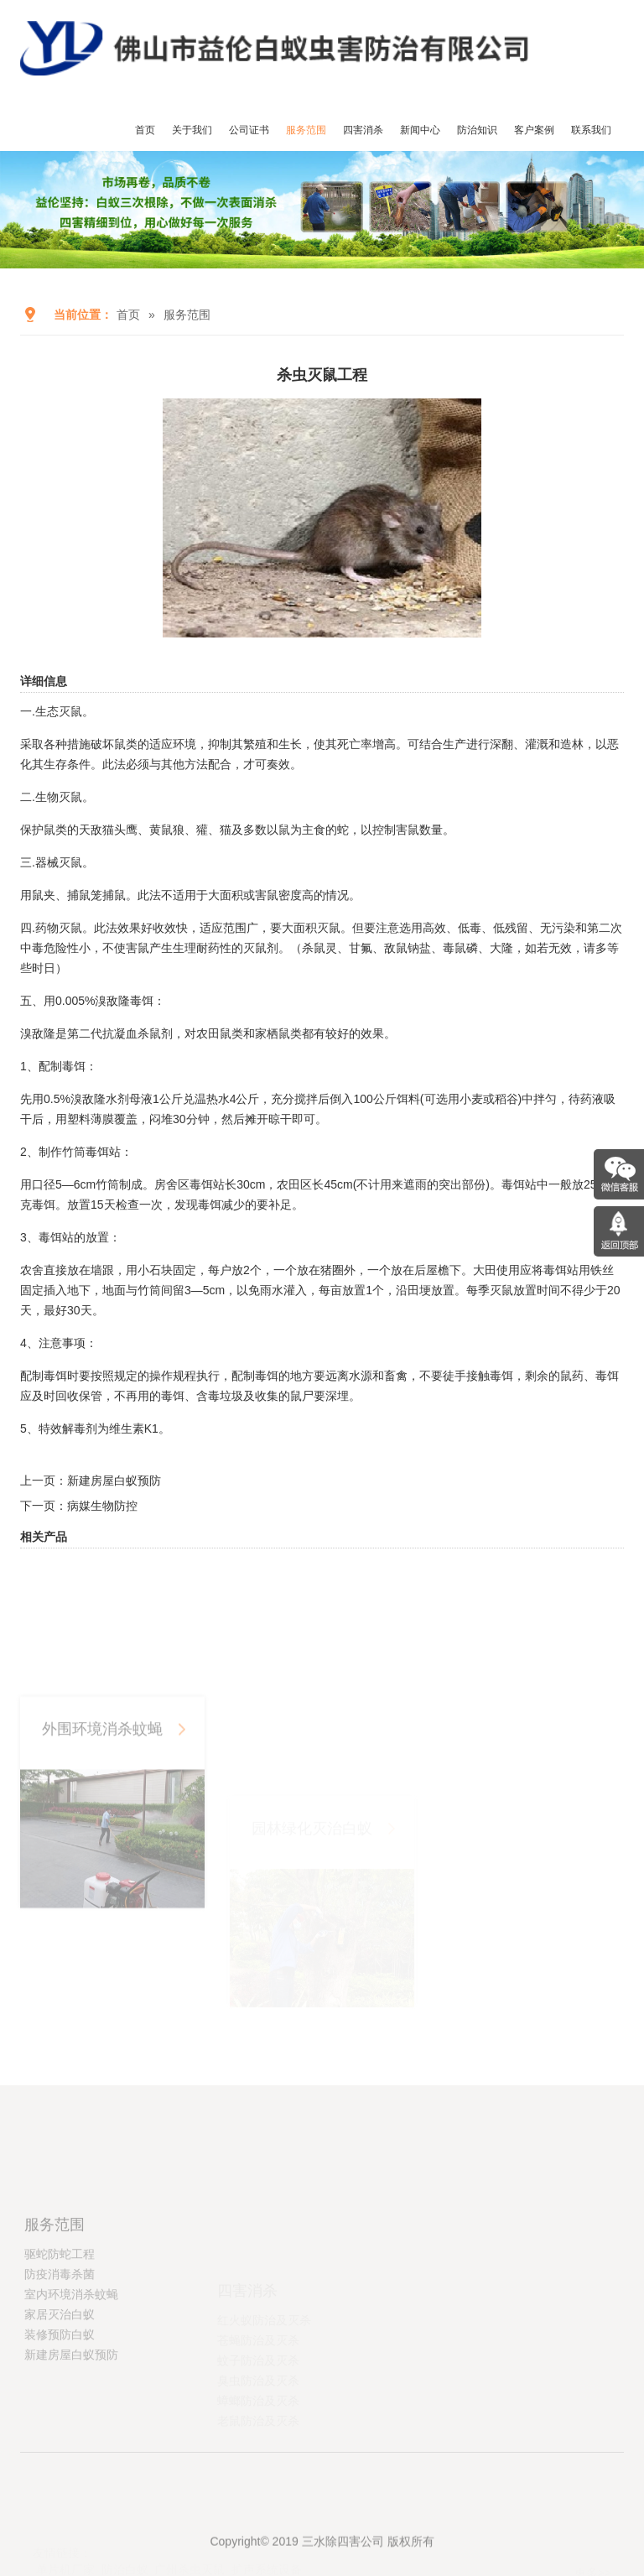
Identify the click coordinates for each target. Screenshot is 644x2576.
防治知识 (477, 130)
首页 (145, 130)
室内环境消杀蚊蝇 (71, 2360)
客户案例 (534, 130)
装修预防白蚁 (59, 2400)
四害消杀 (363, 130)
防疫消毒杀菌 (59, 2340)
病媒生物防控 (102, 1505)
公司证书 (249, 130)
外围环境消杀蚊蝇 (105, 1832)
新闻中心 (420, 130)
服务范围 (306, 130)
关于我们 (192, 130)
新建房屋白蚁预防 (114, 1480)
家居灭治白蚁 (59, 2380)
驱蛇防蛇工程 (59, 2320)
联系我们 (591, 130)
